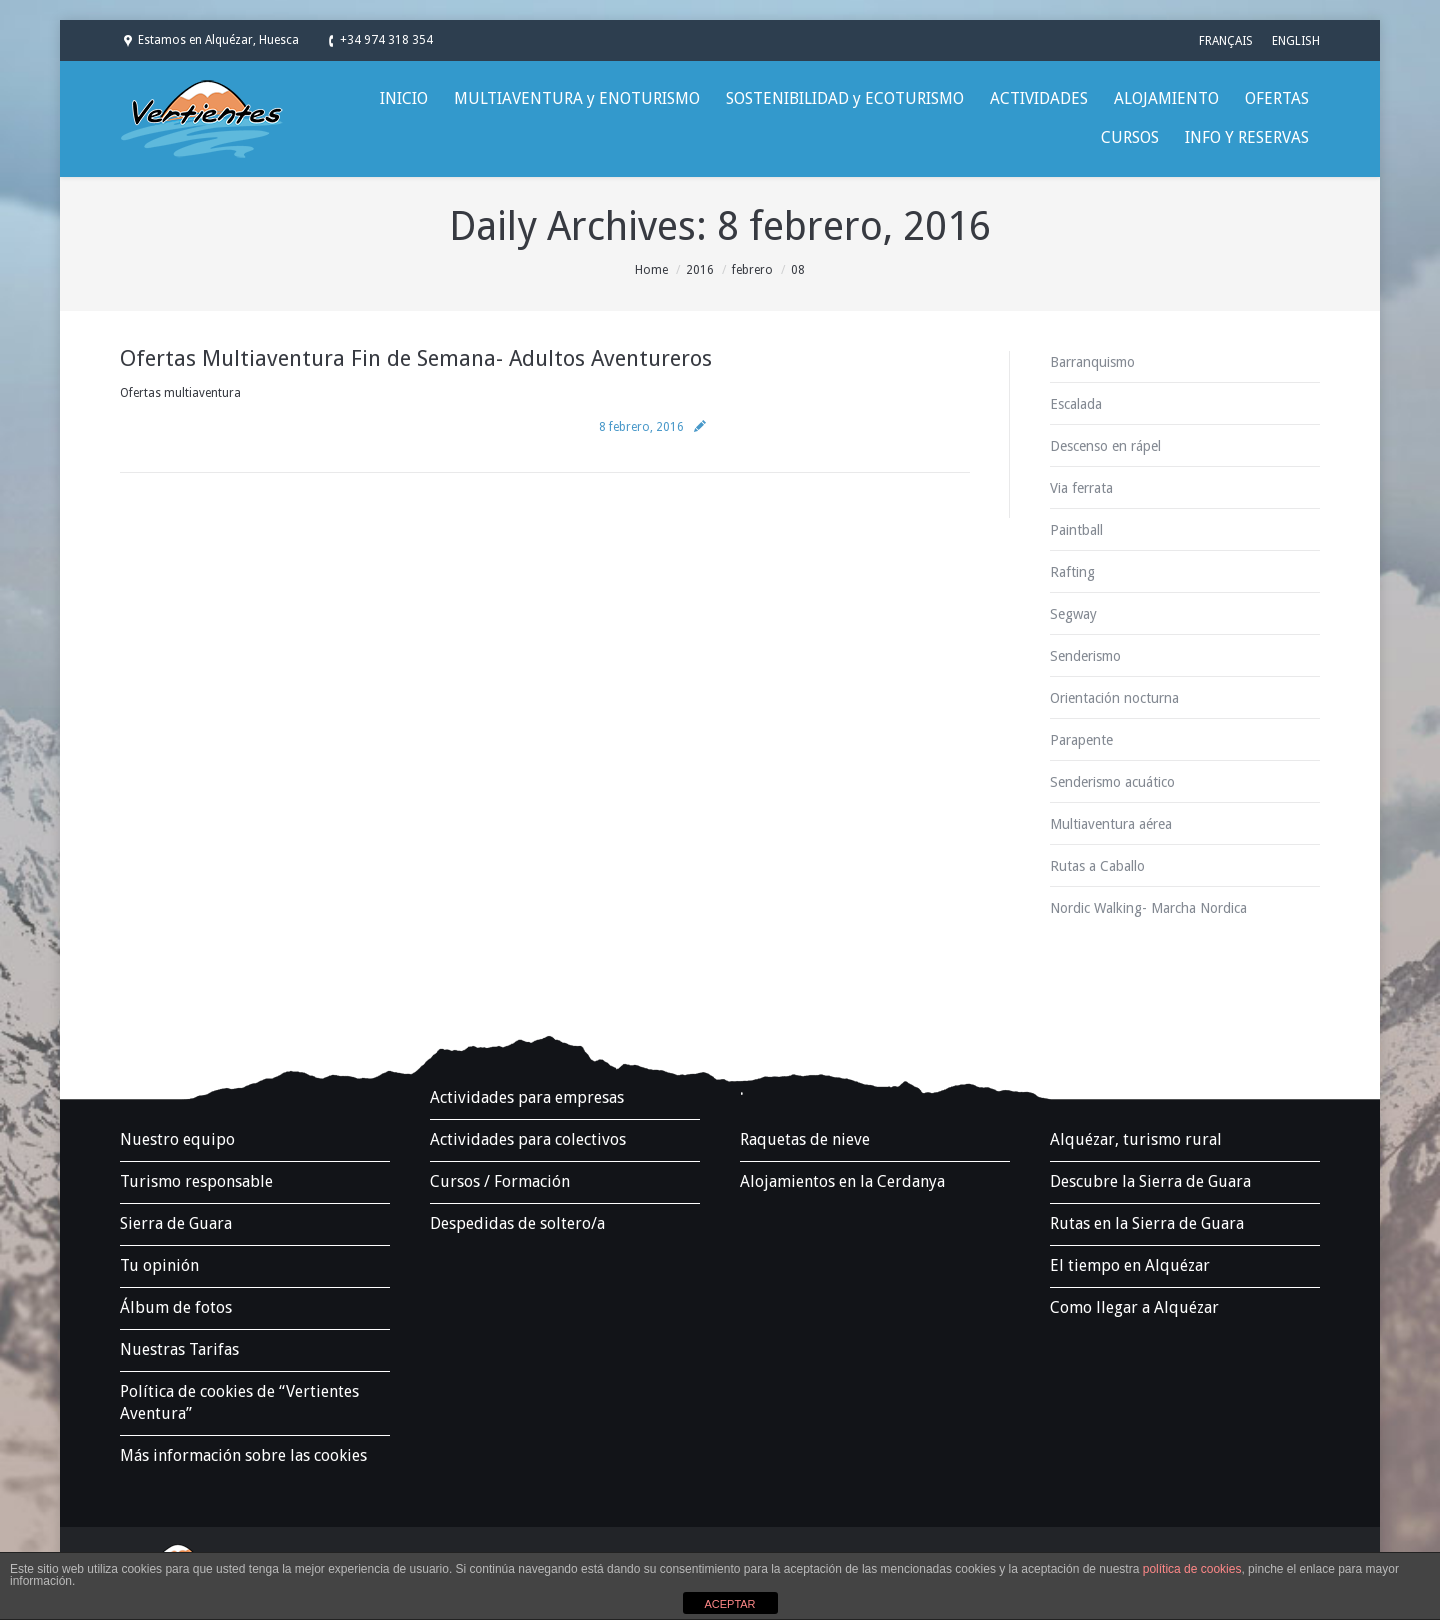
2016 (700, 270)
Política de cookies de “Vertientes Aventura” (239, 1402)
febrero (752, 270)
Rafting (1072, 572)
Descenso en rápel (1105, 446)
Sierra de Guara (176, 1223)
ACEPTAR (729, 1604)
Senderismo (1085, 656)
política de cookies (1192, 1569)
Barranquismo (1092, 362)
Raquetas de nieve (805, 1139)
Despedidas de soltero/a (517, 1223)
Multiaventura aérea (1111, 824)
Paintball (1076, 530)
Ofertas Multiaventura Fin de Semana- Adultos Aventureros (416, 358)
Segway (1073, 614)
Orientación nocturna (1114, 698)
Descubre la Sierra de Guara (1150, 1181)
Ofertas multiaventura (180, 393)
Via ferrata (1081, 488)
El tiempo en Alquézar (1130, 1265)
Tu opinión (159, 1265)
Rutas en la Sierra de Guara (1147, 1223)
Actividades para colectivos (528, 1139)
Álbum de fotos (176, 1307)
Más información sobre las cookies (243, 1455)
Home (651, 270)
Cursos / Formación (500, 1181)
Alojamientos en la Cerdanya (842, 1181)
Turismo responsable (196, 1181)
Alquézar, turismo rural (1136, 1139)
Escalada (1076, 404)
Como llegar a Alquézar (1134, 1307)
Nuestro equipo (177, 1139)
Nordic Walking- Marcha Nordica (1148, 908)
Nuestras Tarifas (179, 1349)
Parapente (1081, 740)
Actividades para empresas (527, 1097)
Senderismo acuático (1112, 782)
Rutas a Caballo (1097, 866)
